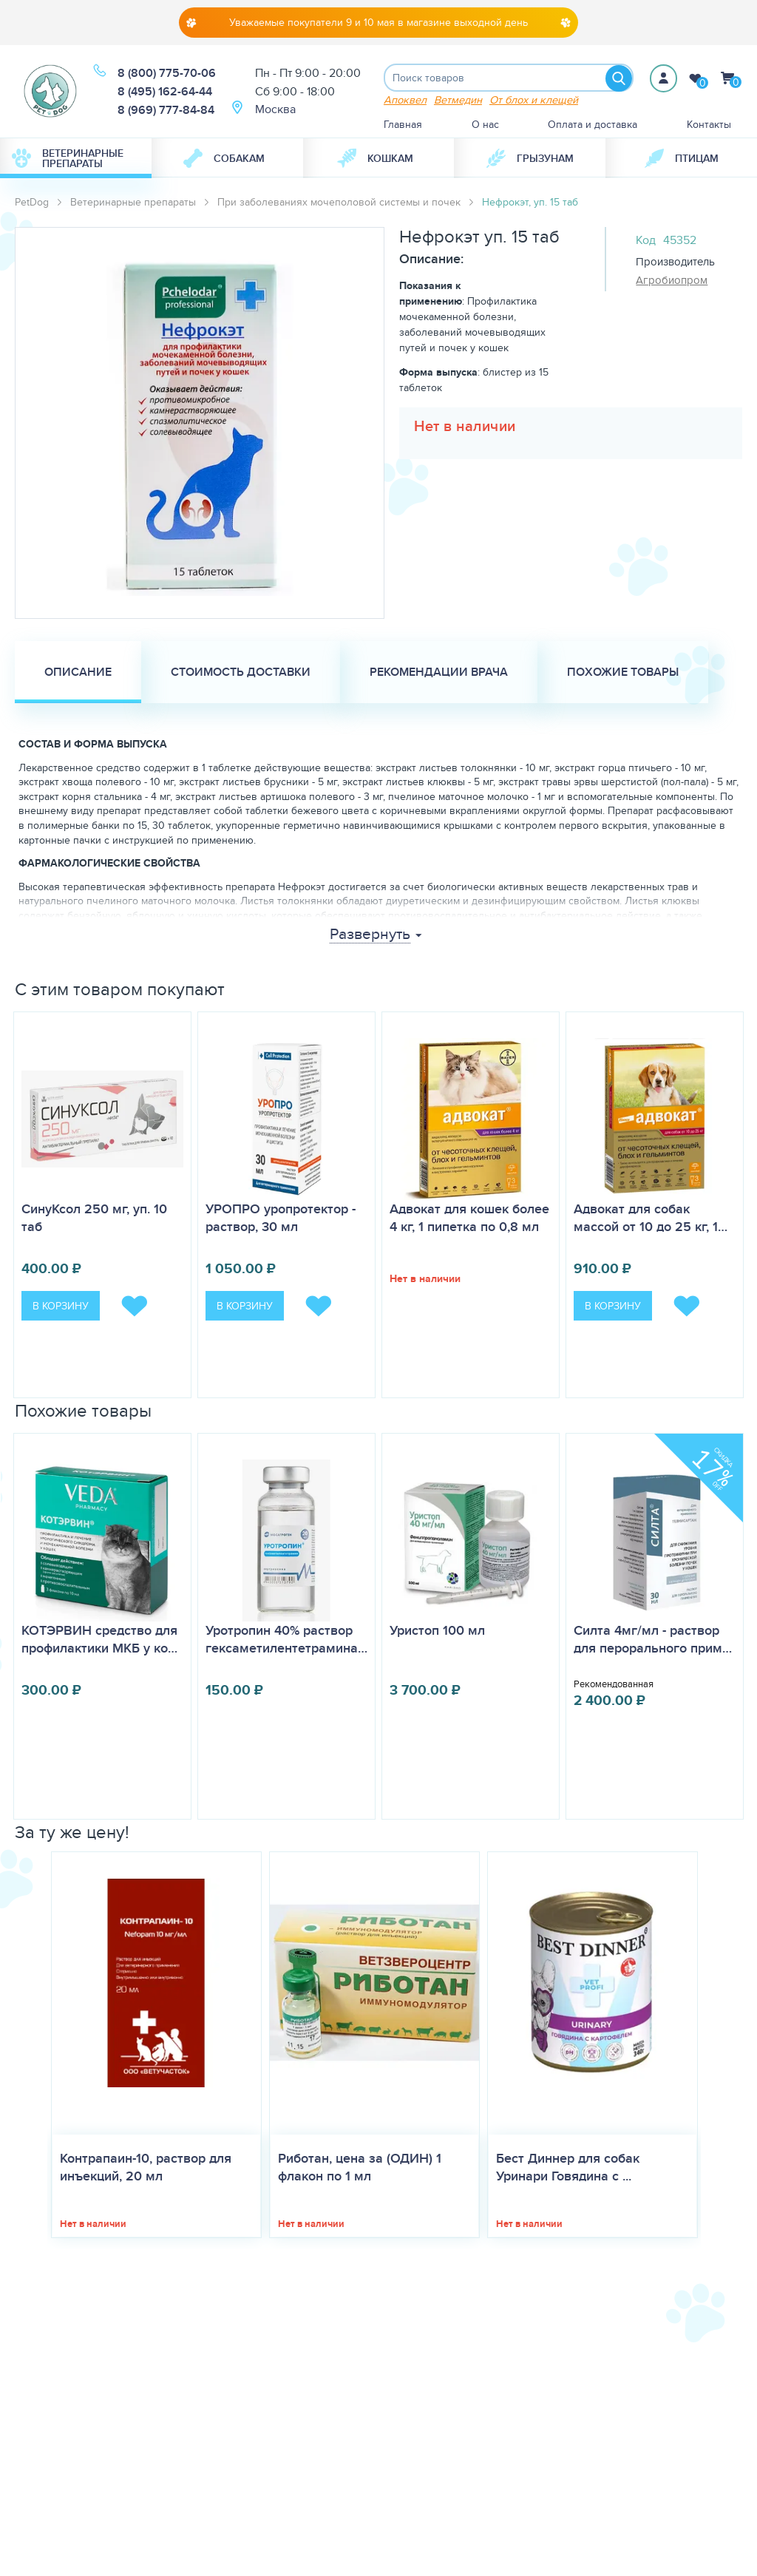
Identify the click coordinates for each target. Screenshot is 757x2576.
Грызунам (530, 159)
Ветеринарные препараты (67, 159)
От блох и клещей (533, 101)
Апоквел (405, 101)
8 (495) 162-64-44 (165, 92)
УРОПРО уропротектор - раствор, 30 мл (281, 1219)
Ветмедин (458, 101)
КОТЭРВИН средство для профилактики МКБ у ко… (99, 1640)
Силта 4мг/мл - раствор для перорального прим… (653, 1640)
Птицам (682, 159)
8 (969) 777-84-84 (166, 110)
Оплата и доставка (592, 125)
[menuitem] (76, 160)
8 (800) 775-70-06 (167, 73)
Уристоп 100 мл (437, 1632)
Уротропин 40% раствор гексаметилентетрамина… (286, 1640)
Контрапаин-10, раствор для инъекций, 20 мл (145, 2168)
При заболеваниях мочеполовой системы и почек (339, 203)
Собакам (224, 159)
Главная (403, 125)
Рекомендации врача (439, 673)
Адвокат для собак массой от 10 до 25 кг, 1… (650, 1219)
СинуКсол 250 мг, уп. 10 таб (94, 1219)
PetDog (32, 203)
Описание (78, 673)
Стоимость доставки (240, 673)
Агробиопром (671, 282)
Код (646, 241)
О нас (485, 125)
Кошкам (375, 159)
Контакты (709, 125)
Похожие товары (623, 673)
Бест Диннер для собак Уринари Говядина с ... (567, 2168)
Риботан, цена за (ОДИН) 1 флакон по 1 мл (359, 2168)
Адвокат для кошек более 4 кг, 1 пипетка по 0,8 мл (469, 1219)
